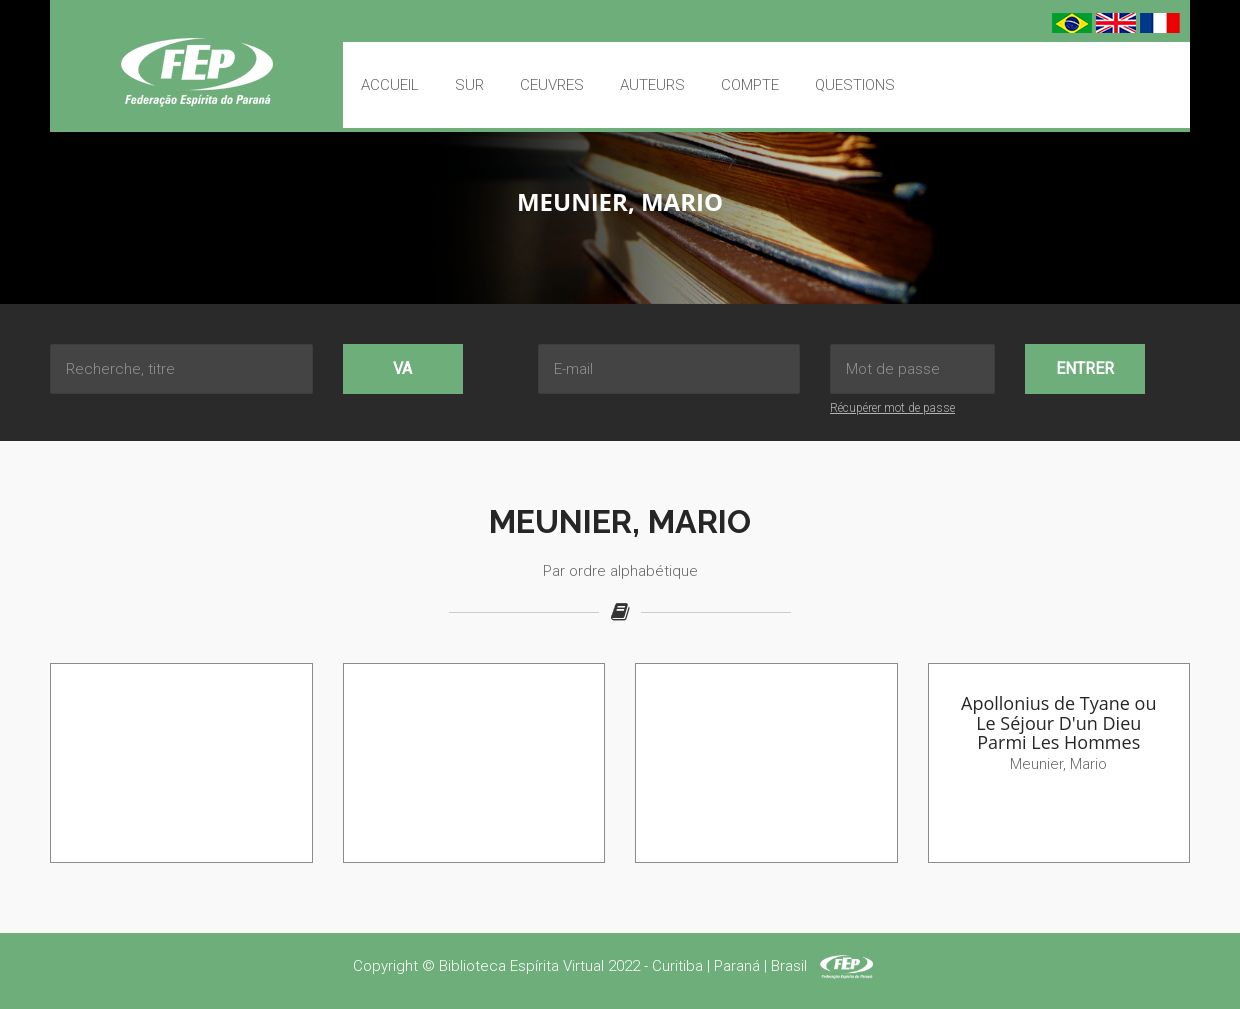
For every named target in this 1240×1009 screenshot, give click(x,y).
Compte (750, 85)
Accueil (390, 85)
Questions (855, 85)
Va (402, 368)
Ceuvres (552, 85)
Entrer (1085, 368)
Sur (469, 85)
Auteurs (652, 85)
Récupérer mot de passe (892, 408)
